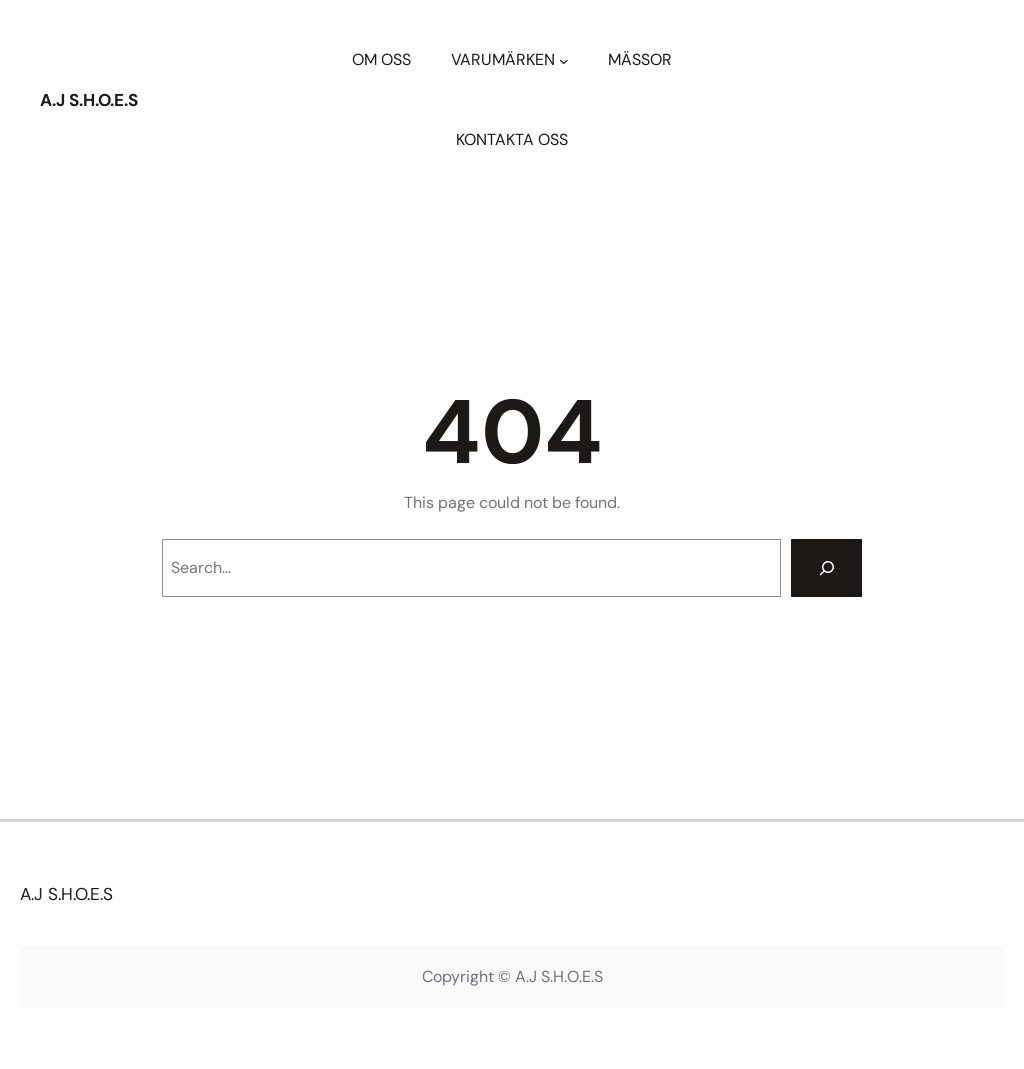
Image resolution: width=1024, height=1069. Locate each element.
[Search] (826, 568)
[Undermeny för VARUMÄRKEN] (564, 60)
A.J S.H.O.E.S (89, 100)
